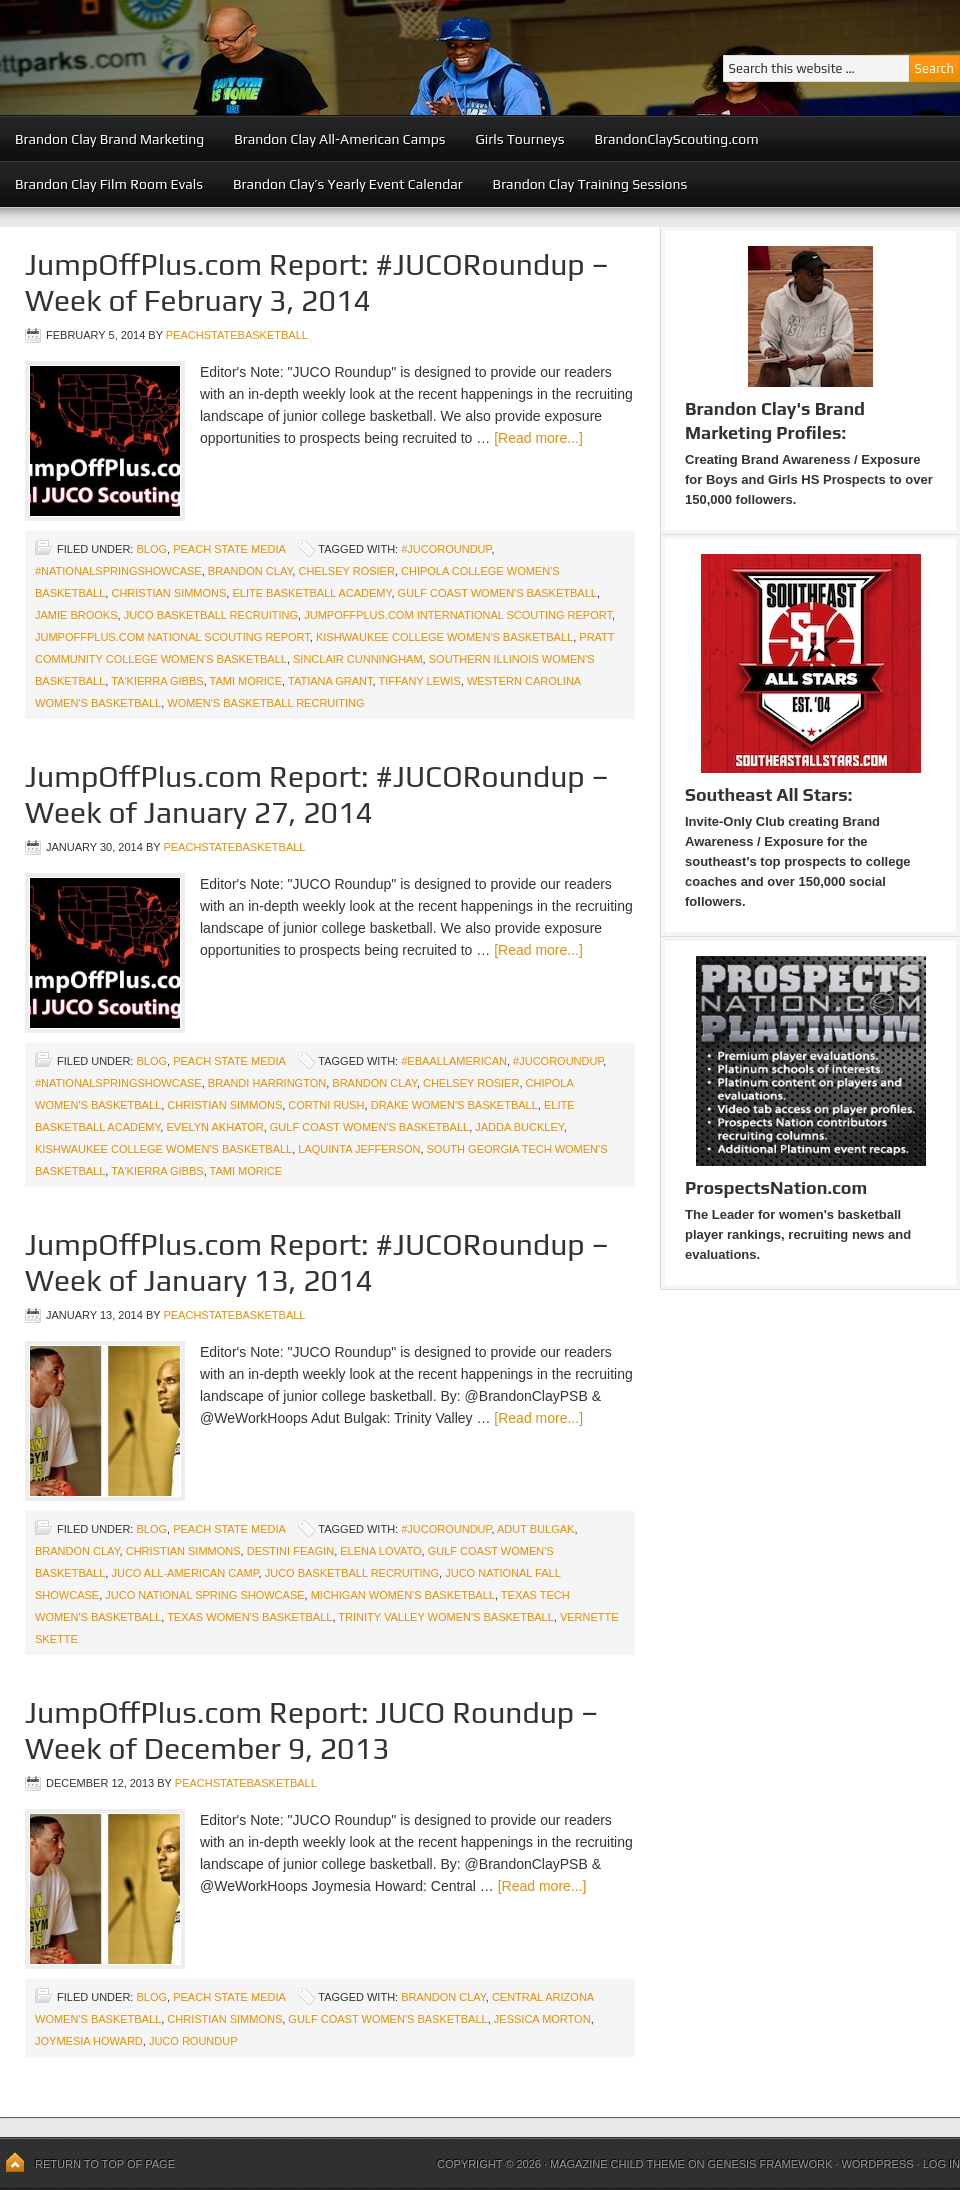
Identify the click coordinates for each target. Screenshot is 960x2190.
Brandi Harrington (267, 1083)
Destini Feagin (290, 1551)
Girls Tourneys (520, 139)
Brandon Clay (250, 571)
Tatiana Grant (330, 681)
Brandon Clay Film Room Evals (109, 184)
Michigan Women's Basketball (403, 1595)
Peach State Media (229, 549)
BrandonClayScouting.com (676, 139)
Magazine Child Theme (617, 2164)
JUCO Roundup (193, 2041)
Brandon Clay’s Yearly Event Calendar (348, 184)
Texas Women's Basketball (249, 1617)
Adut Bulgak (535, 1529)
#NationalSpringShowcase (118, 571)
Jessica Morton (542, 2019)
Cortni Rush (326, 1105)
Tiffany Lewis (419, 681)
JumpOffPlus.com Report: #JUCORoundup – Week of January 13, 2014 (317, 1262)
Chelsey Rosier (346, 571)
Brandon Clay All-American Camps (339, 139)
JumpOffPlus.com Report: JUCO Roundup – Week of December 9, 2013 (312, 1730)
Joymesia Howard (89, 2041)
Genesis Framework (770, 2164)
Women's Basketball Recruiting (265, 703)
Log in (941, 2164)
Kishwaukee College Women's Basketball (444, 637)
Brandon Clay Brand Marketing (109, 139)
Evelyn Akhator (214, 1127)
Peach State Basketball (245, 57)
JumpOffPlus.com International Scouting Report (458, 615)
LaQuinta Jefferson (359, 1149)
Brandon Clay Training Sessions (590, 184)
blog (151, 549)
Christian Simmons (168, 593)
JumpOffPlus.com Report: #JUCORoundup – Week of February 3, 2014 (317, 282)
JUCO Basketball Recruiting (211, 615)
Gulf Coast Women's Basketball (497, 593)
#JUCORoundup (446, 549)
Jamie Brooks (76, 615)
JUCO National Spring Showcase (204, 1595)
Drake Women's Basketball (454, 1105)
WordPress (877, 2164)
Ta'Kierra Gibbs (157, 681)
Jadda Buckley (519, 1127)
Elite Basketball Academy (311, 593)
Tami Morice (246, 681)
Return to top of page (105, 2164)
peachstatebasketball (237, 335)
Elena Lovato (380, 1551)
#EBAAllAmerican (454, 1061)
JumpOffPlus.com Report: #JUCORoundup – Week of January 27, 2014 (317, 794)
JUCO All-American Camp (184, 1573)
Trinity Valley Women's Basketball (445, 1617)
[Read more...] (538, 438)
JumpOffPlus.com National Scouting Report (172, 637)
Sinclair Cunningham (358, 659)
